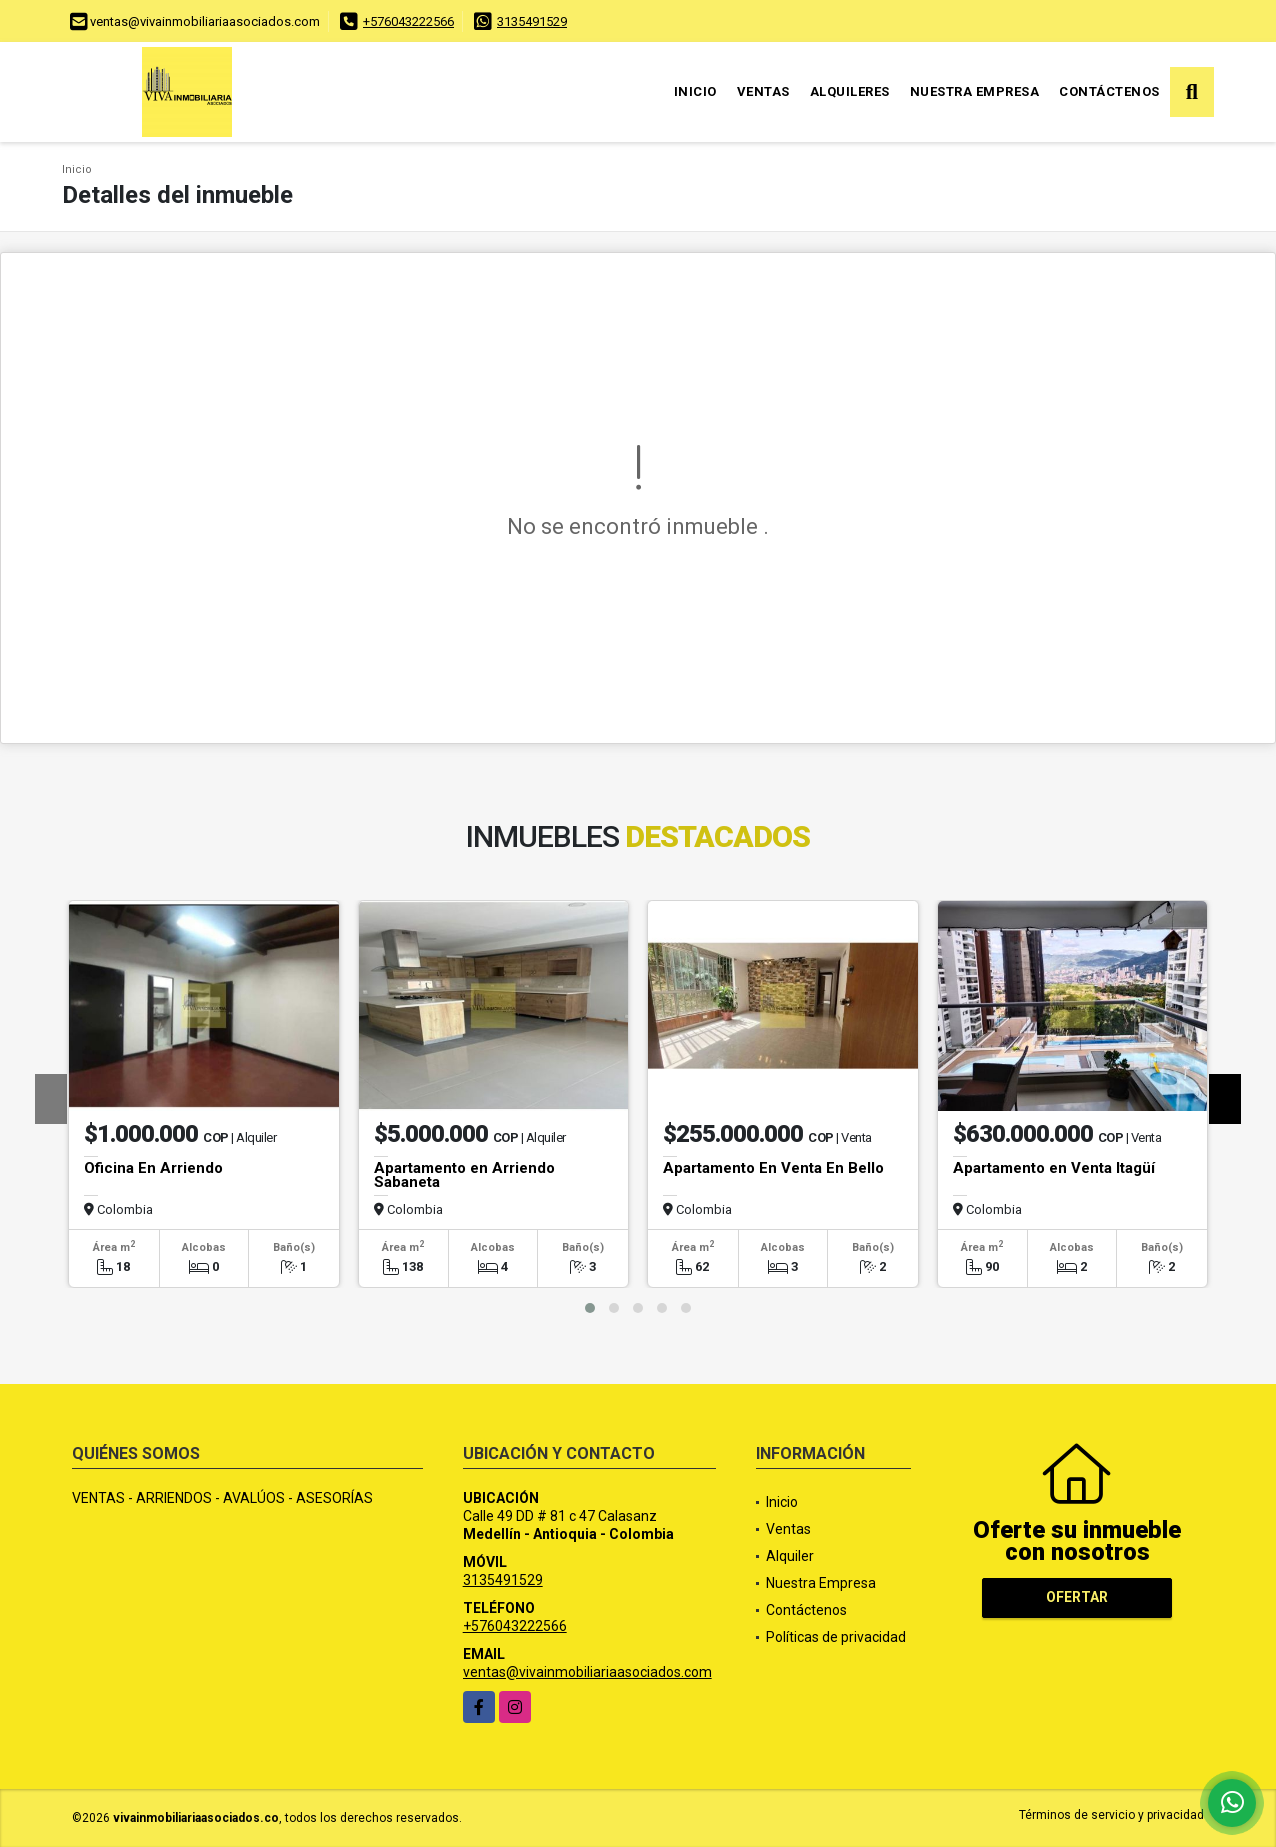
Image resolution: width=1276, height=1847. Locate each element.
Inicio (695, 91)
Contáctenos (1109, 91)
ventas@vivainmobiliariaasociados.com (587, 1672)
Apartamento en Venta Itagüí (1054, 1168)
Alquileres (850, 91)
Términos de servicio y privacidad (1111, 1815)
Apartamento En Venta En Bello (773, 1168)
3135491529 (532, 21)
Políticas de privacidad (836, 1637)
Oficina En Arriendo (153, 1168)
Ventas (763, 91)
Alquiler (790, 1556)
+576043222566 (408, 21)
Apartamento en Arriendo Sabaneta (464, 1175)
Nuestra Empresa (975, 91)
